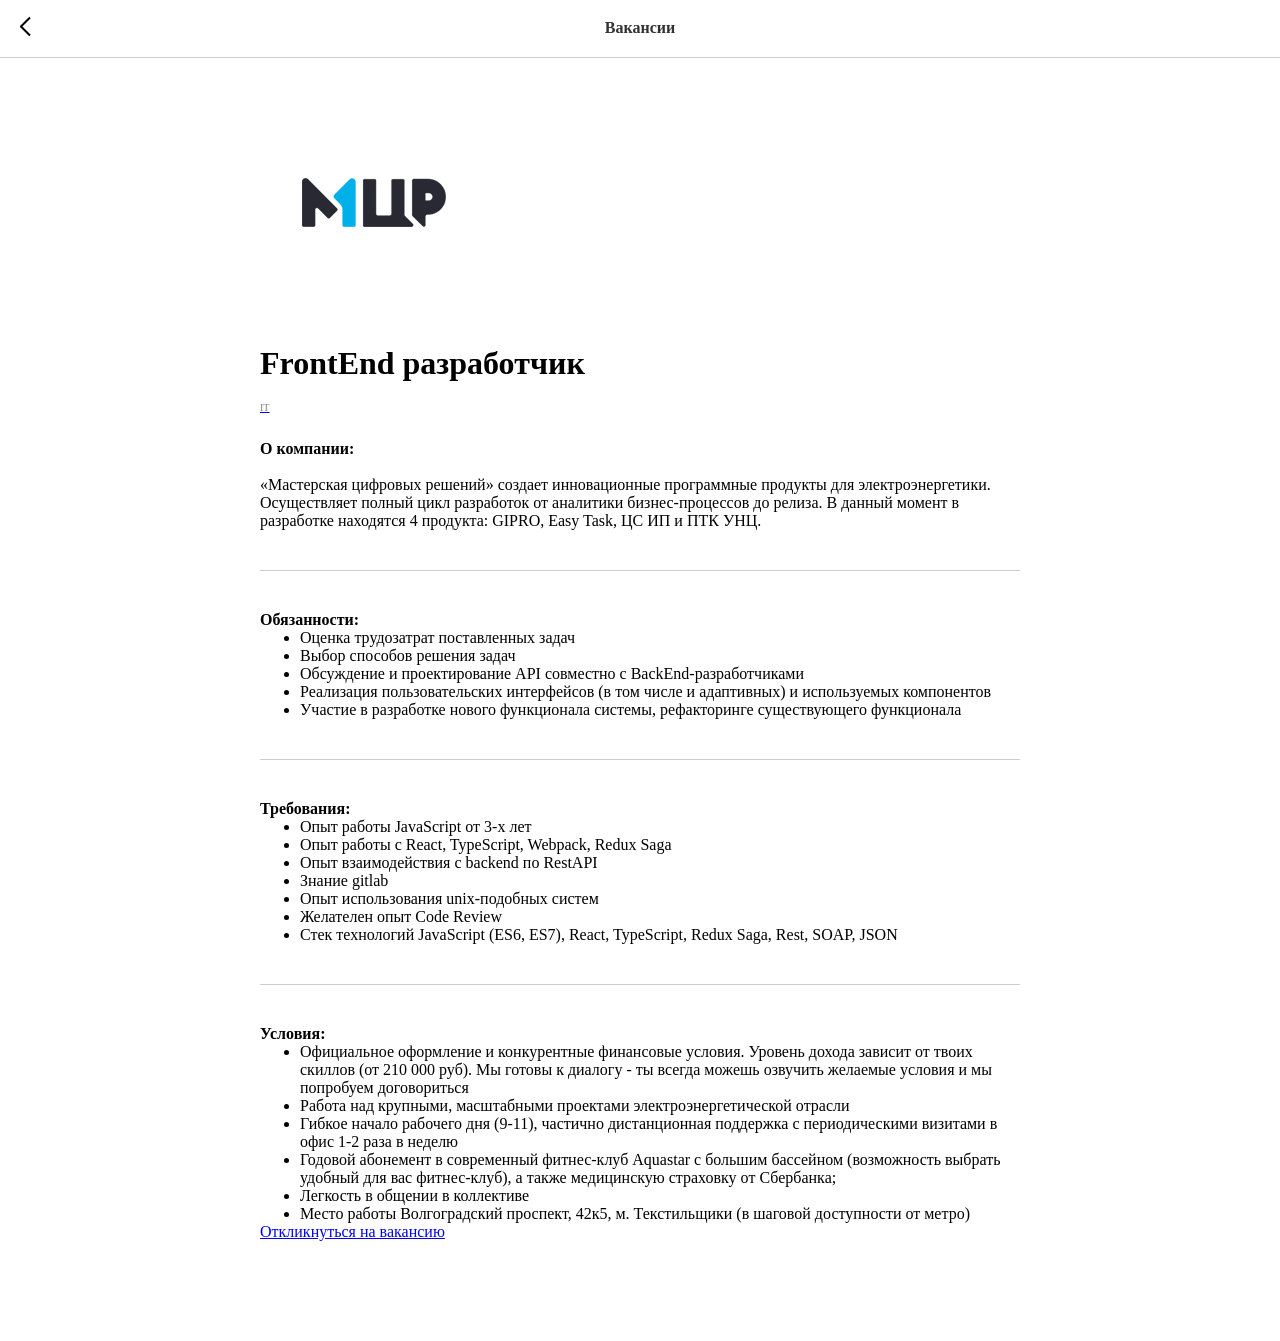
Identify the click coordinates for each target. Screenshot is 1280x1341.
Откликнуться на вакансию (352, 1236)
